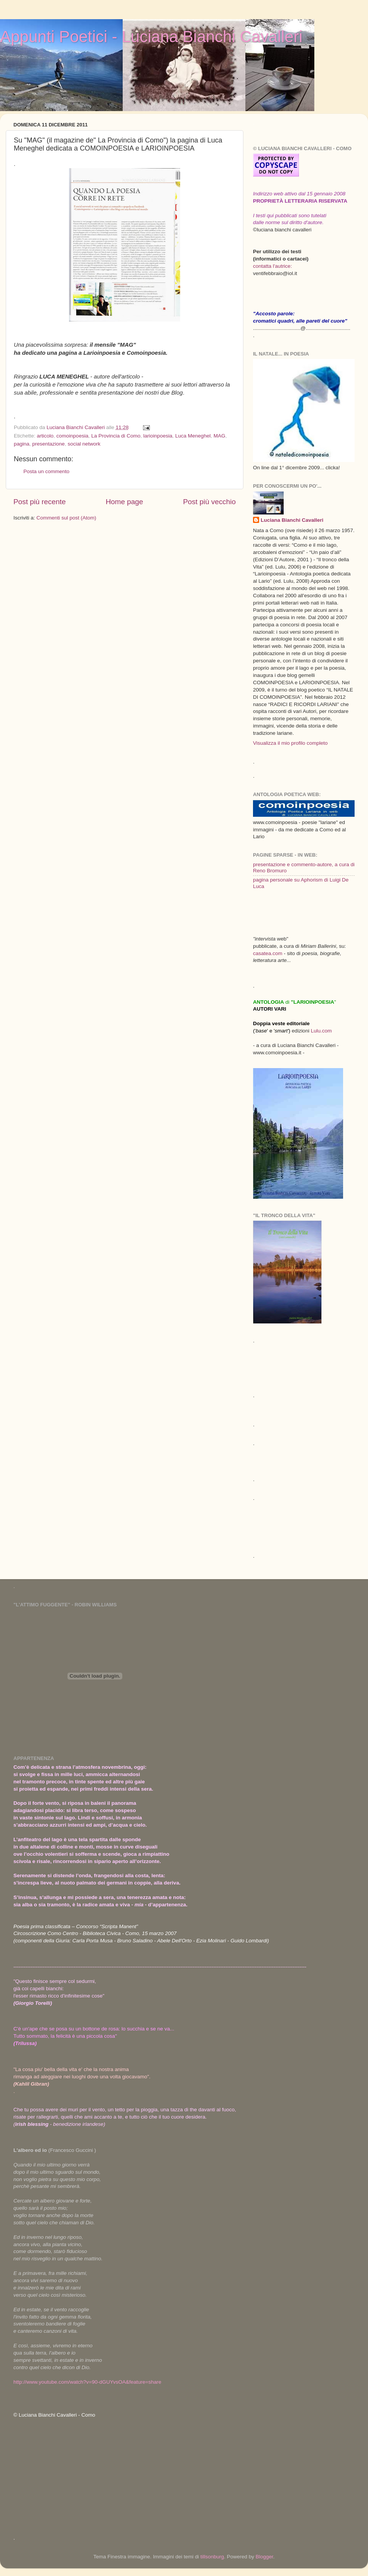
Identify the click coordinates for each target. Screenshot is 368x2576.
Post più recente (39, 502)
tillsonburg (212, 2557)
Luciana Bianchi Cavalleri (292, 520)
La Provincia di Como (115, 436)
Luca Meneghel (192, 436)
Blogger (264, 2557)
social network (83, 444)
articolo (45, 436)
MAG (219, 436)
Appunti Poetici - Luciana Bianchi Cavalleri (151, 37)
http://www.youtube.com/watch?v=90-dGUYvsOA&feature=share (87, 2382)
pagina (22, 444)
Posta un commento (46, 471)
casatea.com (268, 953)
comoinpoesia (72, 436)
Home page (124, 502)
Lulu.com (321, 1031)
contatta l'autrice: (272, 266)
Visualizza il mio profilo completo (290, 743)
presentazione (48, 444)
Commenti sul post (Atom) (66, 518)
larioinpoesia (157, 436)
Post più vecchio (209, 502)
